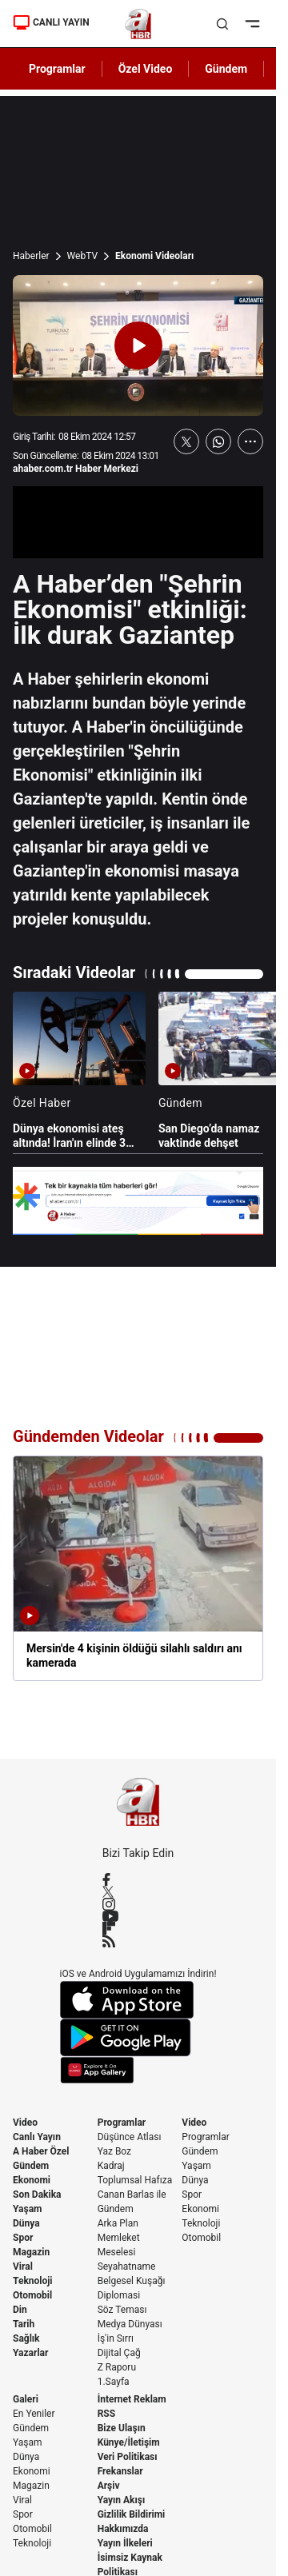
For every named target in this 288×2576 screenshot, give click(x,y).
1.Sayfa (114, 2381)
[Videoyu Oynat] (138, 345)
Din (20, 2309)
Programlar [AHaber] (57, 68)
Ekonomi (31, 2180)
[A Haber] (138, 24)
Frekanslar (120, 2471)
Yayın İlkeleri (125, 2543)
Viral (23, 2266)
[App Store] (138, 2000)
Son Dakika (37, 2194)
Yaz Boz (114, 2151)
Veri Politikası (128, 2456)
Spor (23, 2237)
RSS (106, 2413)
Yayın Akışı (122, 2500)
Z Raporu (117, 2367)
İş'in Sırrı (116, 2338)
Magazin (31, 2252)
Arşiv (109, 2485)
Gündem (31, 2165)
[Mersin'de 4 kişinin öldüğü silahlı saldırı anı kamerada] (138, 1568)
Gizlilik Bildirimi (132, 2514)
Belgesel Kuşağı (132, 2280)
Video (25, 2122)
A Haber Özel (41, 2151)
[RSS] (138, 1941)
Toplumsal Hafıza (135, 2180)
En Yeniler (34, 2413)
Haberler (31, 256)
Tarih (23, 2324)
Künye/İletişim (129, 2442)
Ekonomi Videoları (154, 256)
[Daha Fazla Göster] (250, 441)
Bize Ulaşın (122, 2428)
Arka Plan (118, 2223)
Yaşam (27, 2209)
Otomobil (32, 2295)
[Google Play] (138, 2038)
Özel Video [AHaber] (145, 68)
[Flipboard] (138, 1928)
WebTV (82, 256)
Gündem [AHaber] (226, 68)
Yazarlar (30, 2352)
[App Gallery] (138, 2070)
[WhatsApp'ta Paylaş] (218, 441)
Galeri (25, 2399)
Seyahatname (127, 2266)
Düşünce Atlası (130, 2137)
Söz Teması (122, 2309)
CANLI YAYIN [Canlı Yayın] (51, 22)
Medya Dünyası (130, 2324)
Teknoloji (33, 2280)
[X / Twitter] (138, 1892)
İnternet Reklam (132, 2399)
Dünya (26, 2223)
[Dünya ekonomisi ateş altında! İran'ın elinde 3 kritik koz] (79, 1071)
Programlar (122, 2122)
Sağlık (26, 2338)
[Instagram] (138, 1904)
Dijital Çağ (119, 2352)
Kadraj (111, 2165)
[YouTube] (138, 1916)
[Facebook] (138, 1879)
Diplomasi (119, 2295)
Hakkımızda (123, 2528)
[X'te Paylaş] (186, 441)
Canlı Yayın (37, 2137)
